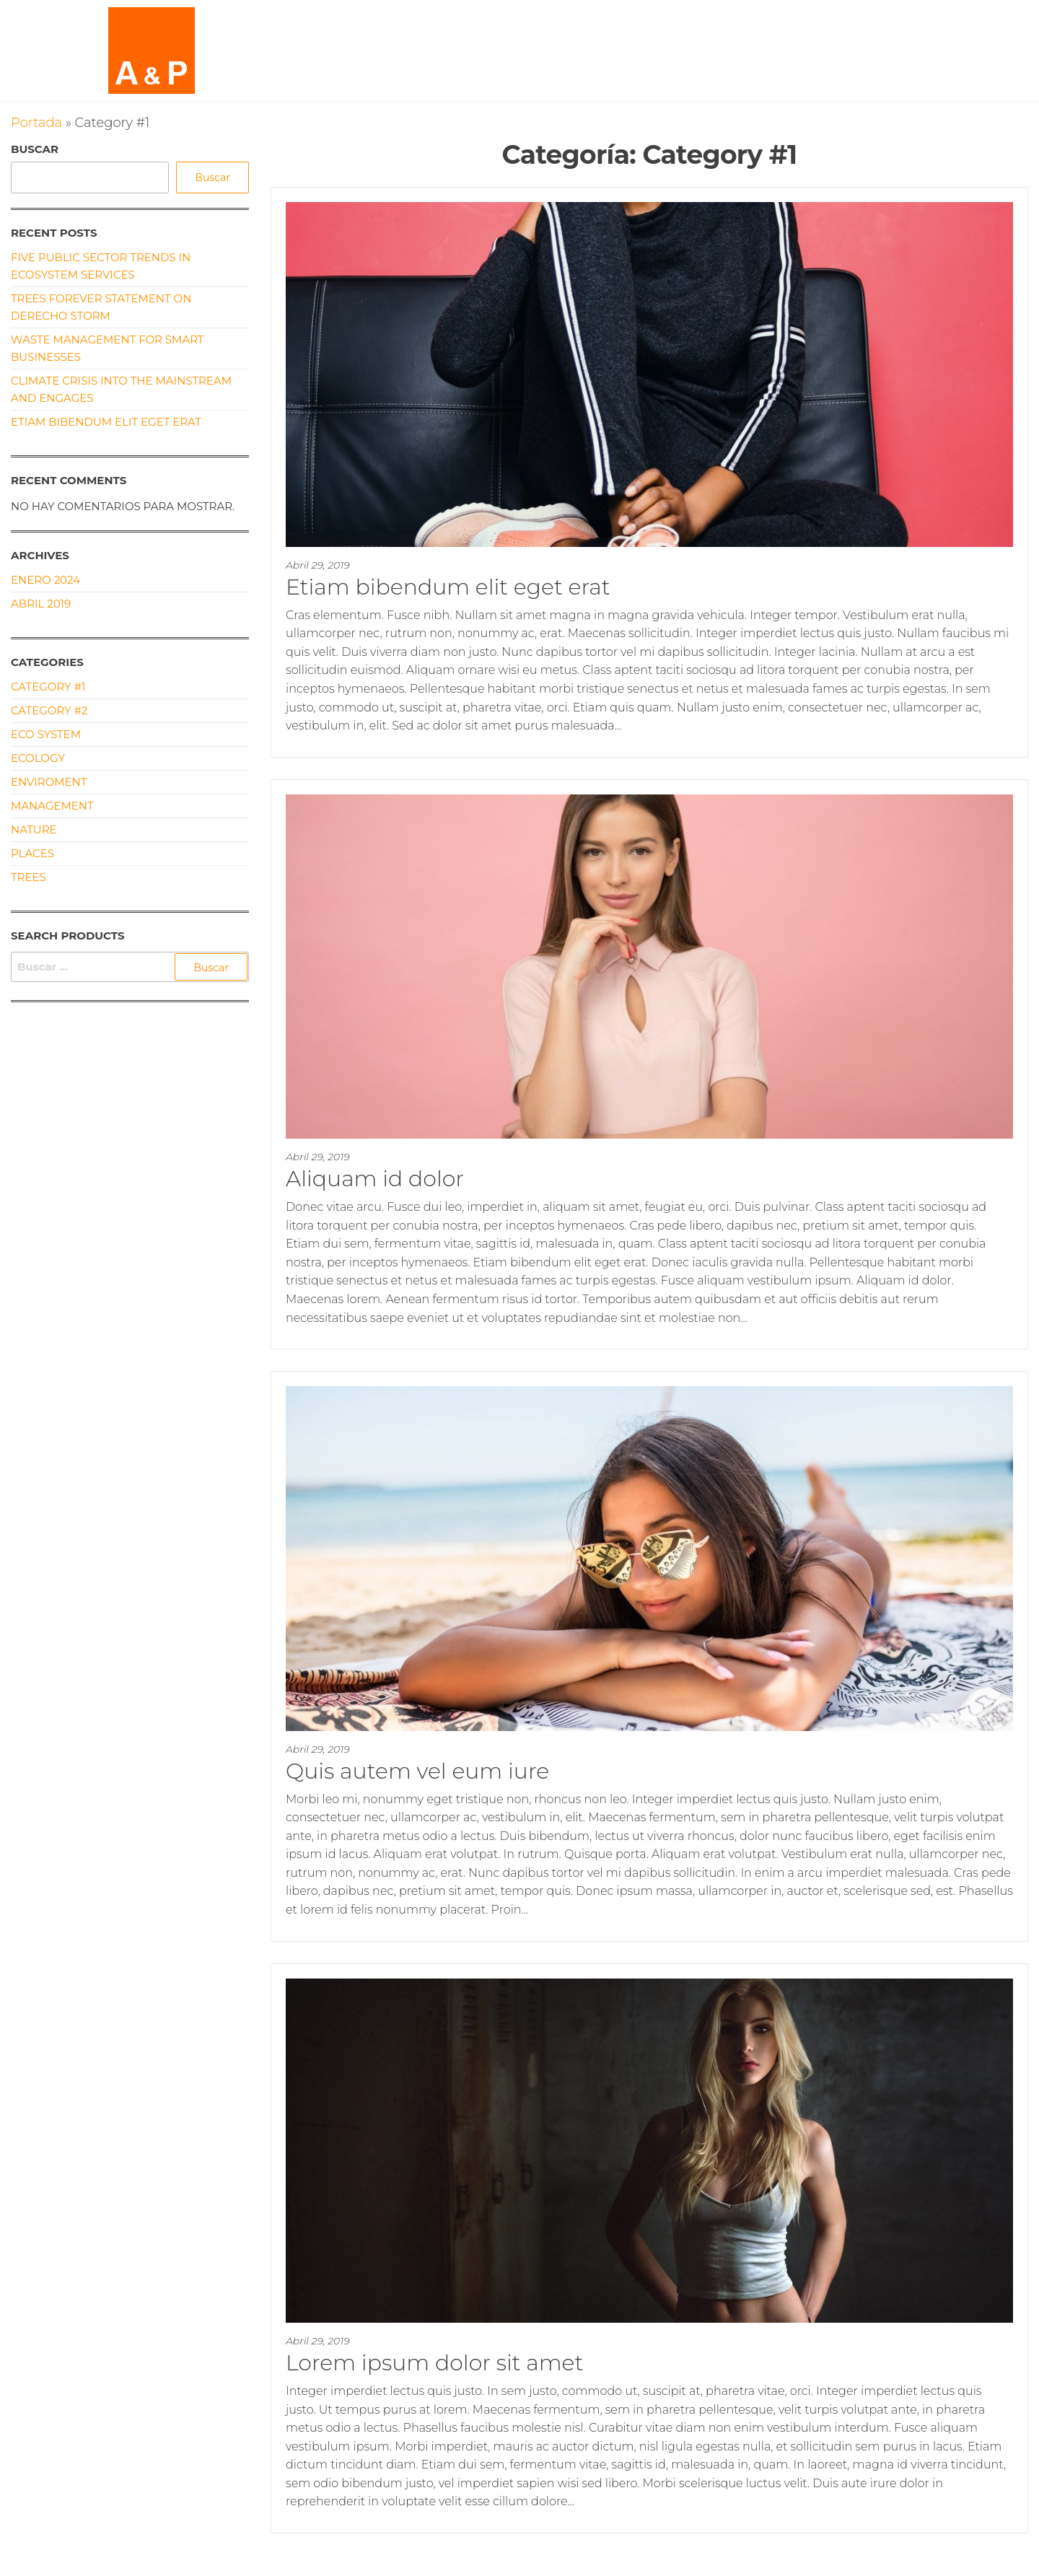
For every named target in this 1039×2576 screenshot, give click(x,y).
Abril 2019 (41, 603)
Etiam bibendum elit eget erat (448, 587)
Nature (34, 829)
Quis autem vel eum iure (417, 1771)
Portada (36, 123)
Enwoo (503, 2565)
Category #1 (48, 686)
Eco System (46, 734)
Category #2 (49, 710)
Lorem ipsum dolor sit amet (434, 2362)
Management (52, 805)
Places (32, 853)
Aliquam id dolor (375, 1178)
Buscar (34, 149)
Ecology (38, 758)
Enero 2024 (45, 580)
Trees (28, 877)
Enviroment (49, 782)
